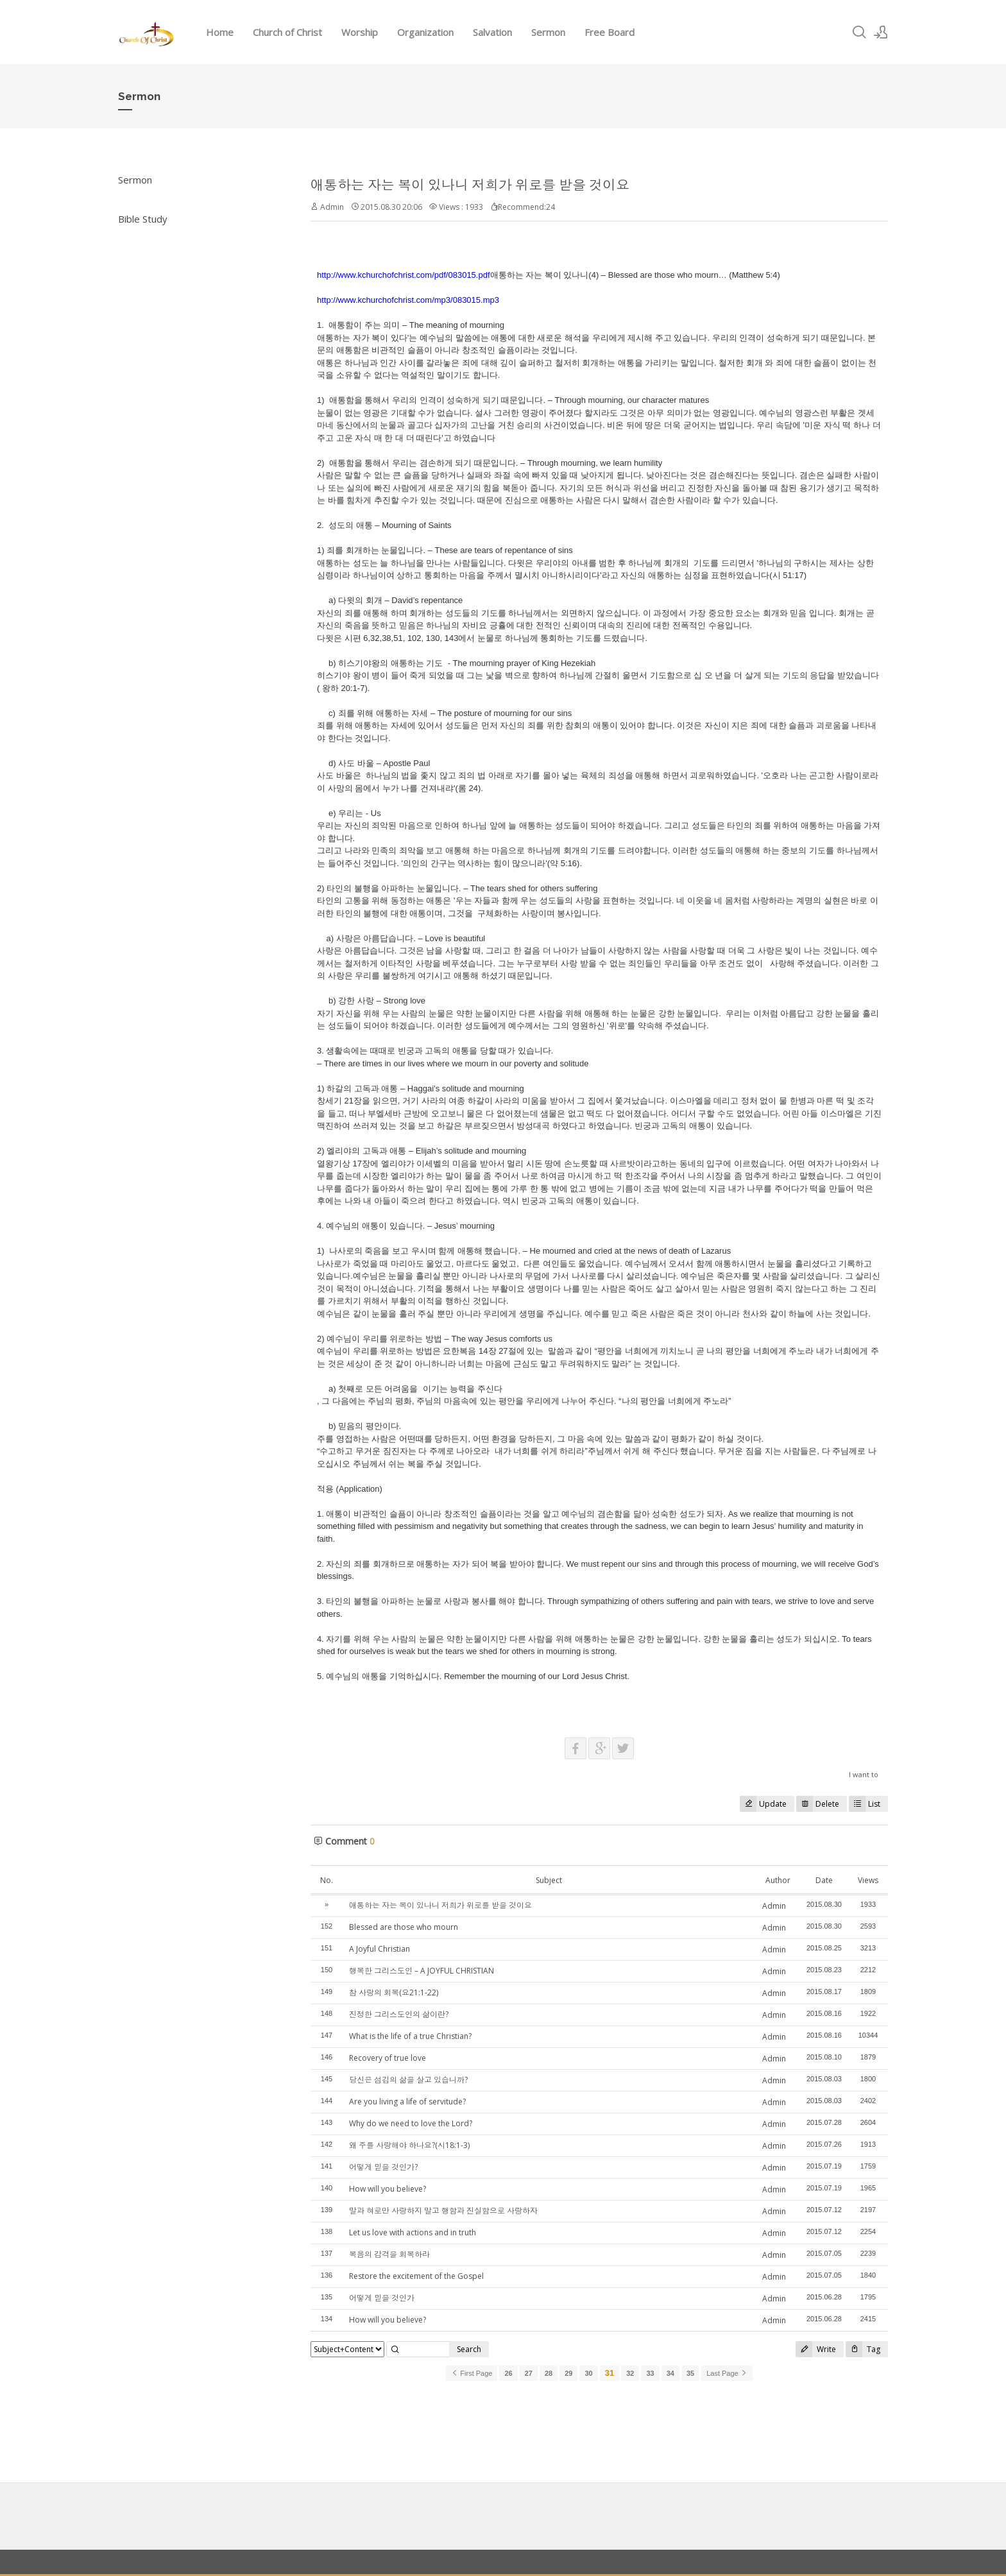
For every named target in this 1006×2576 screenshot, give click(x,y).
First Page (471, 2373)
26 (508, 2373)
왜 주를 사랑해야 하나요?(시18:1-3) (409, 2145)
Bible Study (142, 218)
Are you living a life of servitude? (407, 2101)
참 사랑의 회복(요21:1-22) (393, 1992)
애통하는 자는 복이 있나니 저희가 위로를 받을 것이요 (470, 185)
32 (630, 2373)
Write (816, 2349)
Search (469, 2349)
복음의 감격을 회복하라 (389, 2254)
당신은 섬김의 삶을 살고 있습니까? (408, 2079)
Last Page (726, 2373)
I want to (863, 1774)
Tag (863, 2349)
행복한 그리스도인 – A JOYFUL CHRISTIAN (421, 1970)
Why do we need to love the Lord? (410, 2123)
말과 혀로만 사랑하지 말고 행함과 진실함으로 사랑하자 (443, 2210)
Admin (774, 1905)
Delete (817, 1804)
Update (763, 1804)
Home (220, 32)
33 (650, 2373)
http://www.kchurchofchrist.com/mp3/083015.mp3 (408, 300)
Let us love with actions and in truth (412, 2232)
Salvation (492, 32)
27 (529, 2373)
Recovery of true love (387, 2057)
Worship (359, 32)
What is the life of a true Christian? (410, 2036)
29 (568, 2373)
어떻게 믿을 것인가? (383, 2167)
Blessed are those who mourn (403, 1927)
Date (824, 1880)
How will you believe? (387, 2188)
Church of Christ (287, 32)
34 (670, 2373)
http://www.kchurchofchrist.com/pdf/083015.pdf (403, 275)
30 (588, 2373)
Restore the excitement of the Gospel (416, 2276)
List (864, 1804)
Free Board (609, 32)
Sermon (548, 32)
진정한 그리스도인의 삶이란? (398, 2014)
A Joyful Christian (379, 1948)
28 (548, 2373)
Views (868, 1880)
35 (690, 2373)
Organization (425, 32)
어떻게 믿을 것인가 (381, 2297)
